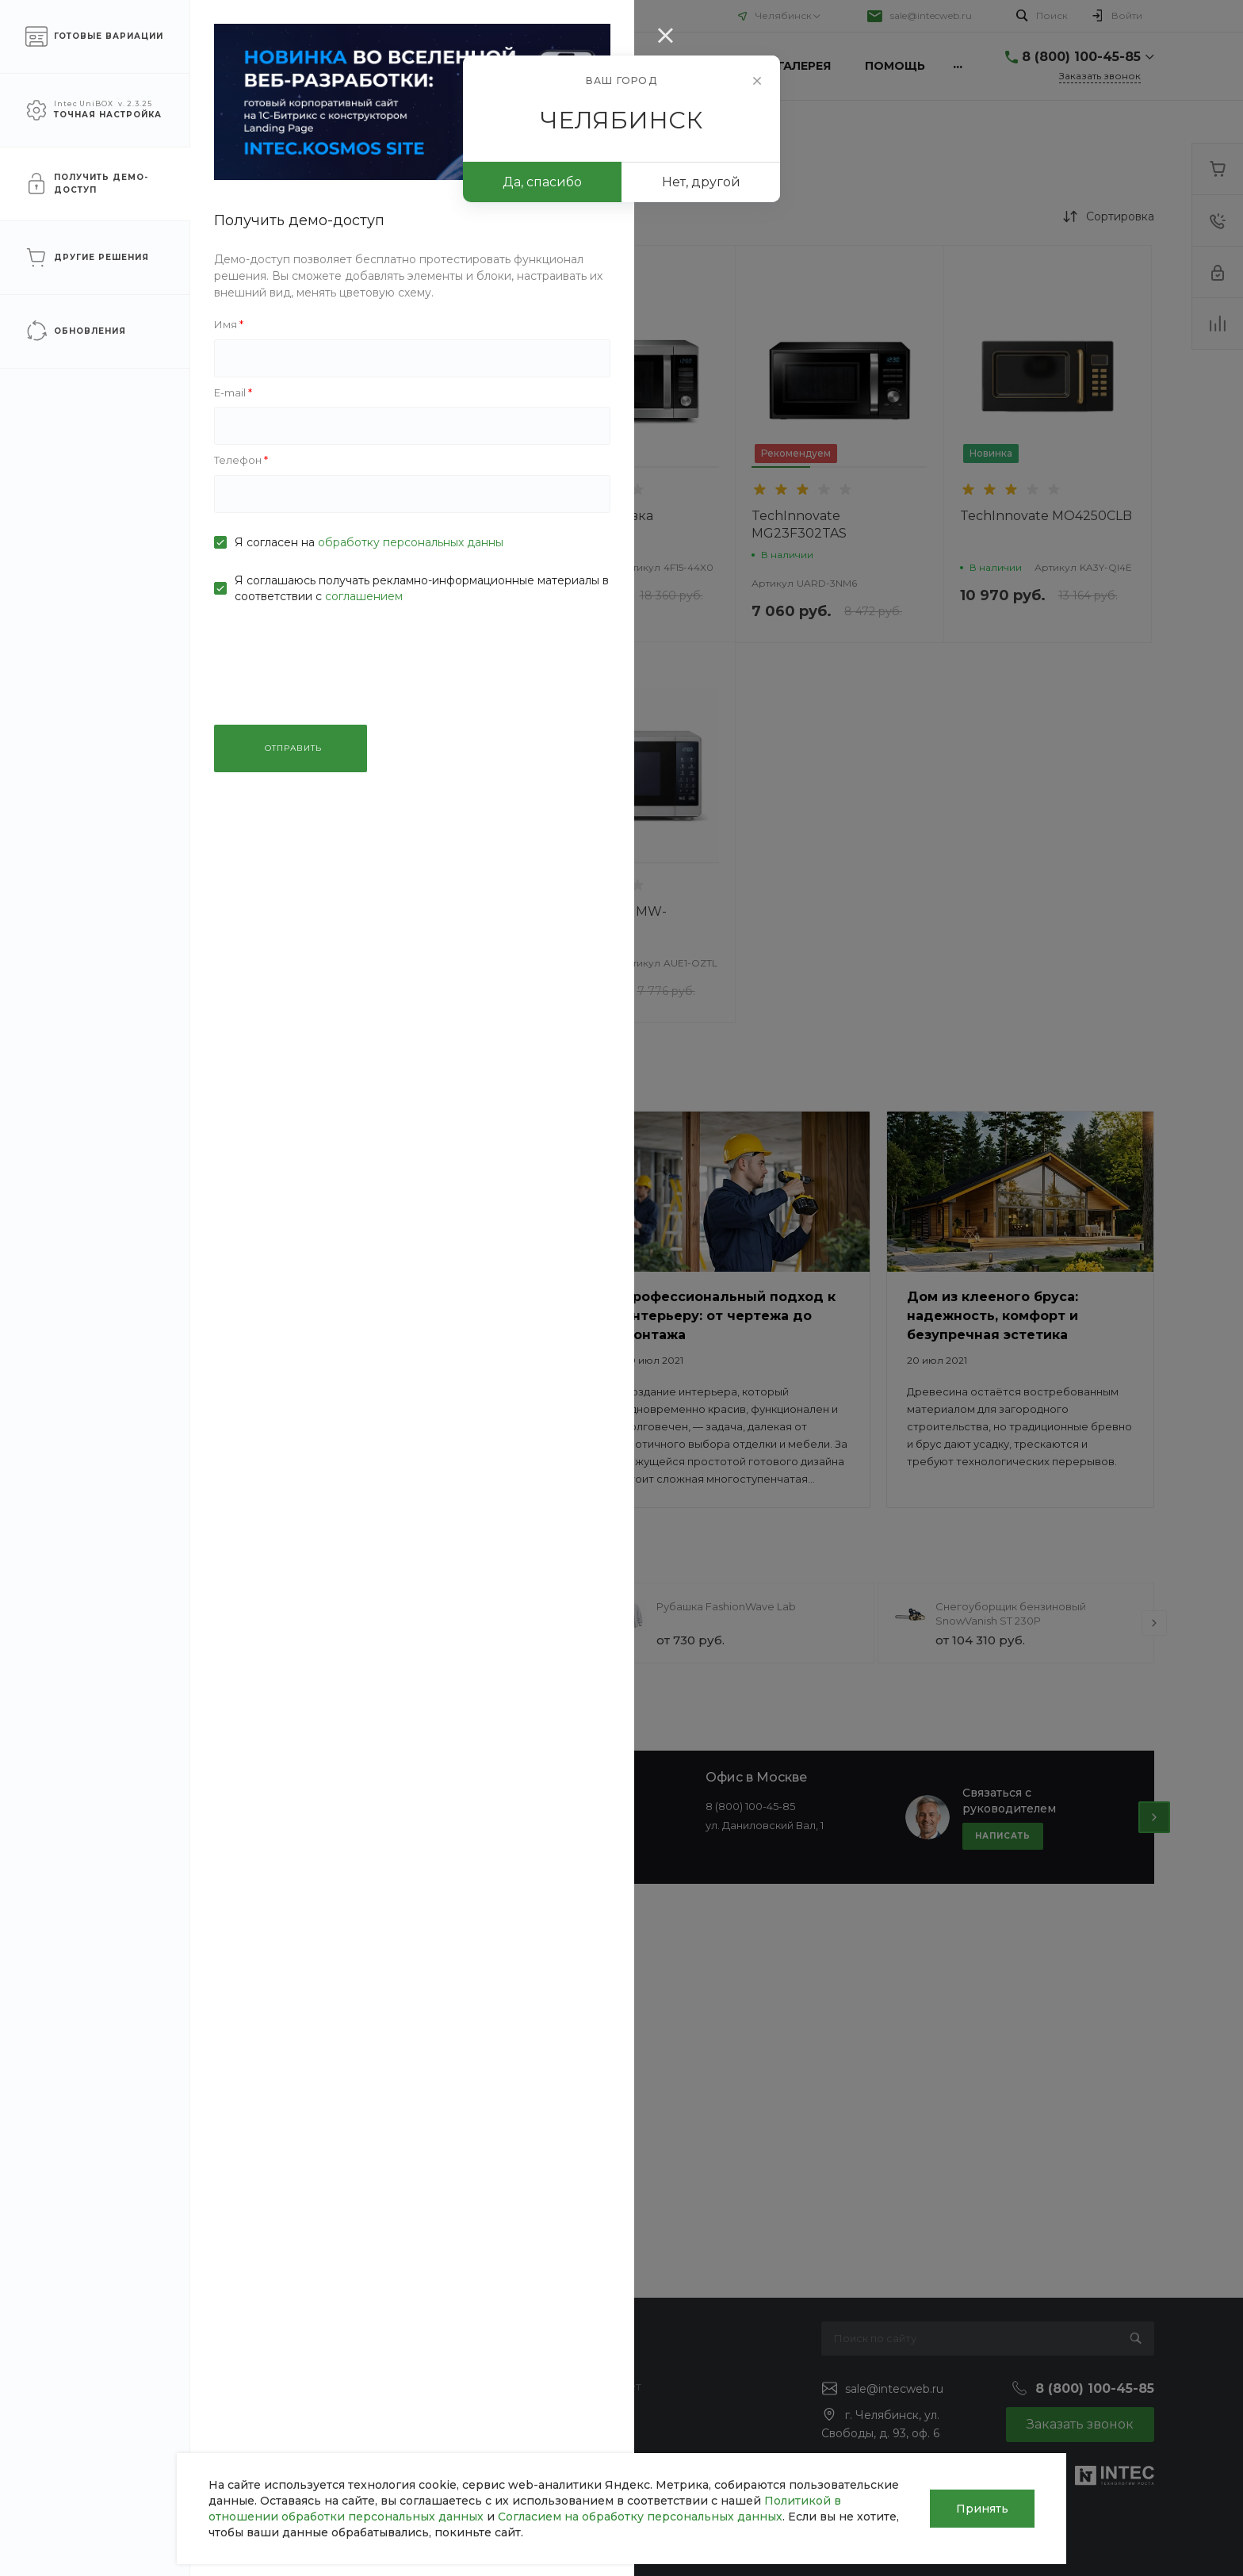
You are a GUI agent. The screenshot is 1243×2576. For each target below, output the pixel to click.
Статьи (108, 2386)
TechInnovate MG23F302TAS (799, 524)
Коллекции (587, 2432)
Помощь (269, 15)
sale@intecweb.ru (931, 15)
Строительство (365, 2386)
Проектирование (372, 2432)
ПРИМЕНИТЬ (192, 931)
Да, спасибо (542, 181)
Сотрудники (124, 2455)
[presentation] (318, 1623)
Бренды (579, 2409)
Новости (113, 2363)
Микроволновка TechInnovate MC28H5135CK (598, 533)
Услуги (199, 15)
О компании (120, 15)
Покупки (581, 2363)
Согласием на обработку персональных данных (640, 2516)
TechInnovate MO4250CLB (1046, 515)
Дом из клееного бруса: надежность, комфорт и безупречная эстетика (992, 1315)
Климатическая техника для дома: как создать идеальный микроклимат (447, 1315)
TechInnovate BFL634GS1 (416, 911)
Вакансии (116, 2432)
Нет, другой (701, 181)
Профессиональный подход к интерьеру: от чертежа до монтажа (729, 1315)
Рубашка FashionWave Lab (726, 1606)
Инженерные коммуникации (404, 2363)
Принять (982, 2508)
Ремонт (344, 2409)
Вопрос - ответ (598, 2386)
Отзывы (110, 2409)
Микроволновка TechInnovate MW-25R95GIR (396, 533)
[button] (357, 467)
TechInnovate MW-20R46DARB (605, 920)
